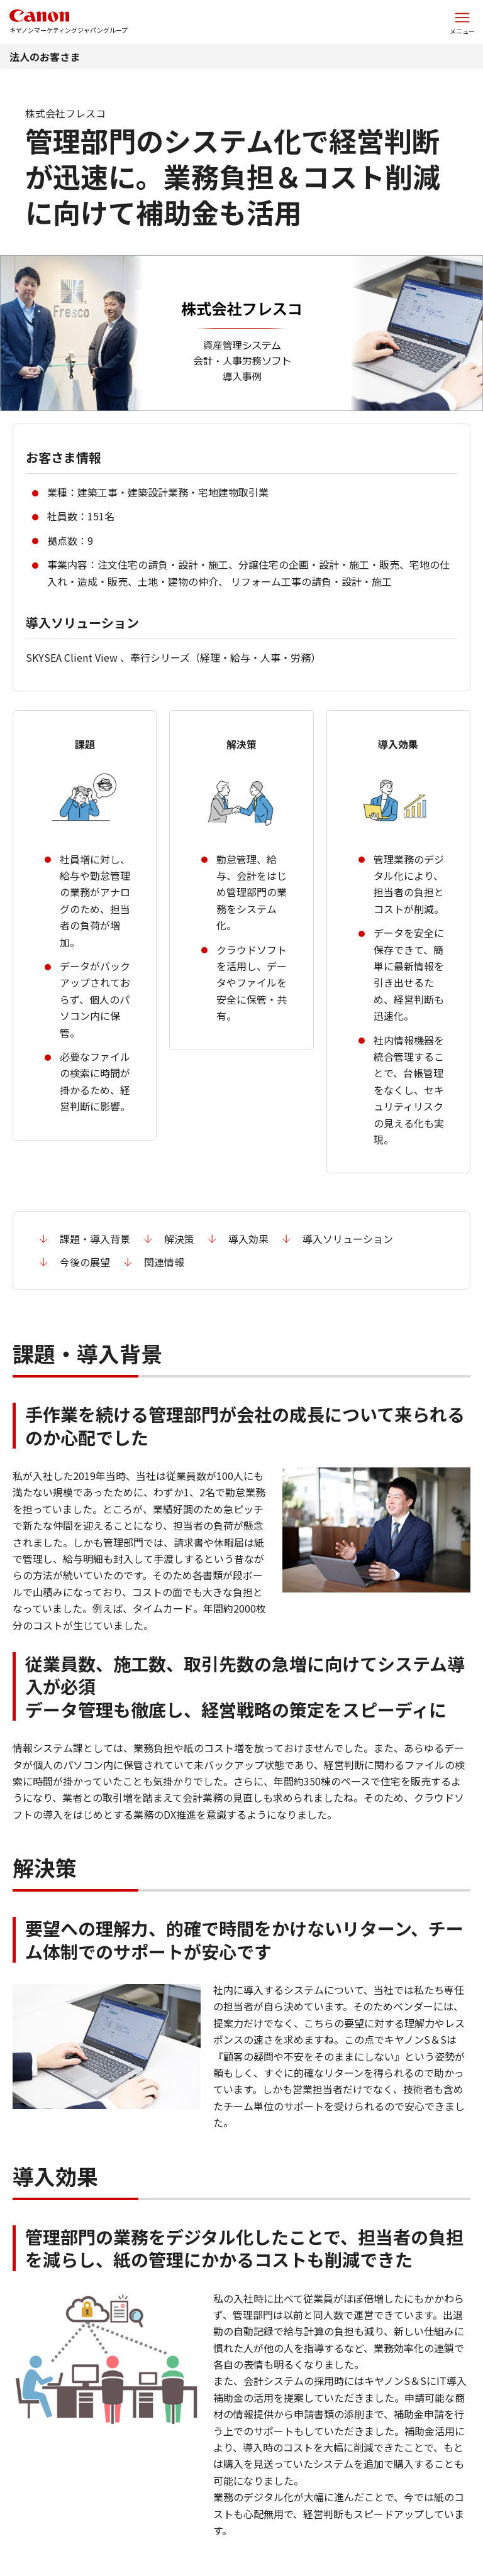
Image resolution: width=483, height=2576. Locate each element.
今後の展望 (85, 1261)
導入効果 (248, 1238)
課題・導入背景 (95, 1238)
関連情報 (164, 1261)
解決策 (179, 1238)
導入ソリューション (348, 1238)
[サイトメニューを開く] (462, 22)
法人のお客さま (44, 56)
